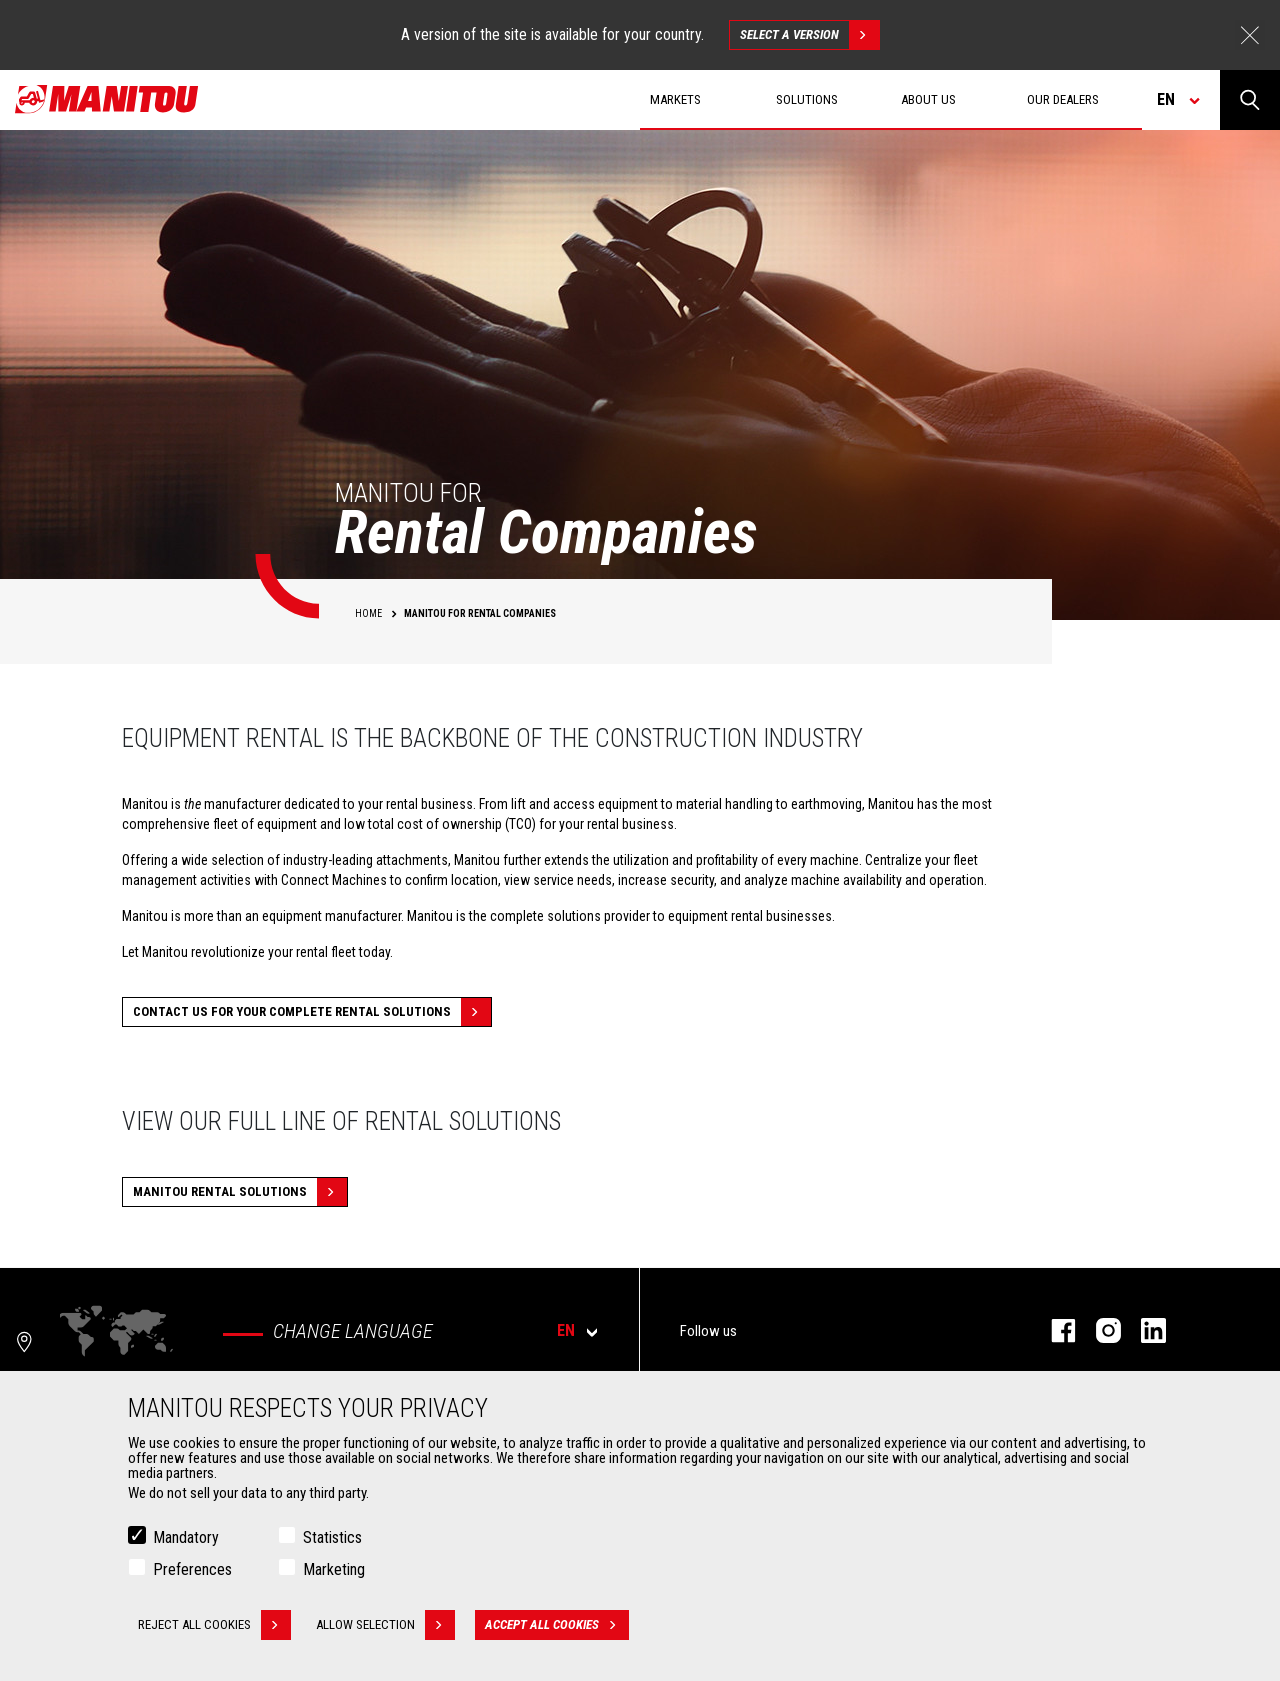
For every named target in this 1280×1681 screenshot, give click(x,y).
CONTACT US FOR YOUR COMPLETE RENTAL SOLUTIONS (312, 1012)
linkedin (1143, 1330)
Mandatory (186, 1537)
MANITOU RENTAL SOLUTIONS (240, 1192)
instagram (1098, 1330)
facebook (1053, 1330)
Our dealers (1063, 99)
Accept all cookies (557, 1625)
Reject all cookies (214, 1625)
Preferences (192, 1569)
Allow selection (385, 1625)
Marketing (334, 1569)
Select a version (809, 35)
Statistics (332, 1537)
